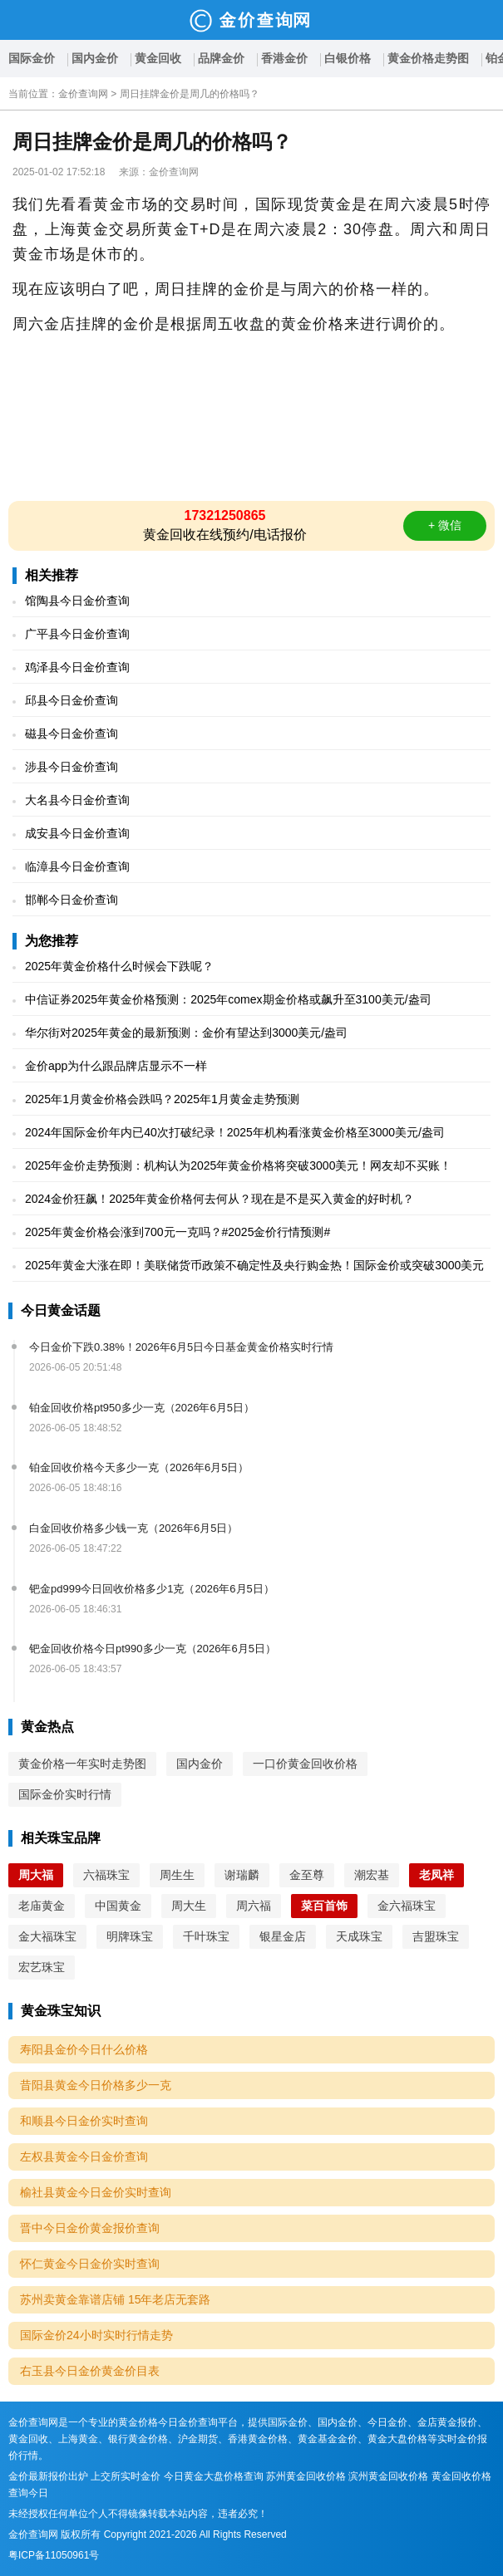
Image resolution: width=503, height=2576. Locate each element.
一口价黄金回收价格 (305, 1763)
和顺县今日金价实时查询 (84, 2120)
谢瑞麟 (241, 1875)
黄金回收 (158, 58)
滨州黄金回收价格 (388, 2476)
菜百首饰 (324, 1905)
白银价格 (347, 58)
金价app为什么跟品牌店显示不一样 (116, 1065)
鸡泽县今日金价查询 (77, 667)
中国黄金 (118, 1905)
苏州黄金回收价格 (306, 2476)
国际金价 (31, 58)
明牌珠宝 (129, 1936)
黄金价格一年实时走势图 (82, 1763)
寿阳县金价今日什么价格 (84, 2049)
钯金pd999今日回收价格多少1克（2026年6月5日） (151, 1588)
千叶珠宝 (206, 1936)
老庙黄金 (41, 1905)
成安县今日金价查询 (77, 833)
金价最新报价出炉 (48, 2476)
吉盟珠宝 (435, 1936)
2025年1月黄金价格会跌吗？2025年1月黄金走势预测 (162, 1099)
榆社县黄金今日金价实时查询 (95, 2192)
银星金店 (282, 1936)
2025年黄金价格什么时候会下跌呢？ (119, 966)
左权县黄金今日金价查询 (84, 2156)
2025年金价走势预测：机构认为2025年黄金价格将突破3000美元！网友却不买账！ (238, 1165)
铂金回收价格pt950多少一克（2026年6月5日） (141, 1407)
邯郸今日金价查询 (71, 899)
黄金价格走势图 (428, 58)
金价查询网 (83, 94)
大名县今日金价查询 (77, 800)
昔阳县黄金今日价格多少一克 (95, 2085)
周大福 (35, 1875)
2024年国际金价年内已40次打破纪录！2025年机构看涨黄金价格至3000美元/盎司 (235, 1132)
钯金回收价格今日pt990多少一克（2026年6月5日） (152, 1648)
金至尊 (306, 1875)
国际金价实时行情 (64, 1794)
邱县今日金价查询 (71, 700)
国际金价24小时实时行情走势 (96, 2335)
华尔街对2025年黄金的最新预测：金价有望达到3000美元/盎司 (186, 1032)
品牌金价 (221, 58)
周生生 (177, 1875)
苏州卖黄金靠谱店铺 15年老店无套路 (115, 2299)
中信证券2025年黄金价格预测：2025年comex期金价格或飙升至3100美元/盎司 (228, 999)
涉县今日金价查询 (71, 766)
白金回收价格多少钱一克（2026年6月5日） (133, 1528)
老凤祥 (436, 1875)
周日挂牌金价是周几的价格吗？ (189, 94)
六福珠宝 (106, 1875)
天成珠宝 (359, 1936)
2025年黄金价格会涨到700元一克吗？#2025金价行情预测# (177, 1232)
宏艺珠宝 (41, 1967)
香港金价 (284, 58)
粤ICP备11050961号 (53, 2555)
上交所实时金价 (125, 2476)
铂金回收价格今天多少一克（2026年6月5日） (139, 1467)
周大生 (188, 1905)
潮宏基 (371, 1875)
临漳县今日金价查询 (77, 866)
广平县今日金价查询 (77, 633)
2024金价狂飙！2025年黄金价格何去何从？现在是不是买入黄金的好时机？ (219, 1198)
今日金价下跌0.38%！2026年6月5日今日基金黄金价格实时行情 (181, 1347)
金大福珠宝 (47, 1936)
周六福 (253, 1905)
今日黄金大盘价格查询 (214, 2476)
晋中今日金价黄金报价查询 (90, 2228)
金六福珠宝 (406, 1905)
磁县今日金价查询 (71, 733)
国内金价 (95, 58)
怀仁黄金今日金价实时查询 (90, 2263)
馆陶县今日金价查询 (77, 600)
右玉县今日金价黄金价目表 (90, 2370)
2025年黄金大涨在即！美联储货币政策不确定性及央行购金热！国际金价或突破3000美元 (254, 1265)
